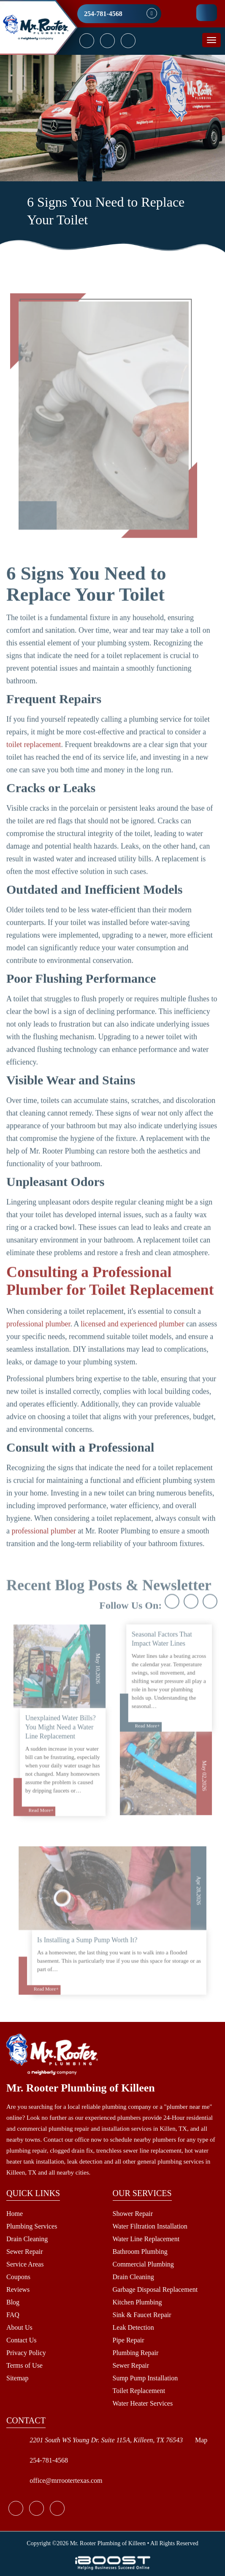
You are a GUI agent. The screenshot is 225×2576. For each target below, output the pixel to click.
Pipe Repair (128, 2340)
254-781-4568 (103, 13)
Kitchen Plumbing (137, 2302)
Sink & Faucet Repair (142, 2314)
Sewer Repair (24, 2251)
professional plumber (38, 1348)
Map (201, 2440)
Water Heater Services (143, 2403)
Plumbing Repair (136, 2352)
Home (14, 2213)
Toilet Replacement (139, 2390)
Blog (12, 2302)
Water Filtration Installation (150, 2226)
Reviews (18, 2289)
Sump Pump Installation (145, 2378)
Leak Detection (133, 2327)
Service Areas (24, 2264)
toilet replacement (33, 769)
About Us (19, 2327)
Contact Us (21, 2340)
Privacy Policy (26, 2352)
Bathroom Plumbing (140, 2251)
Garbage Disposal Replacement (155, 2289)
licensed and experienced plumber (132, 1348)
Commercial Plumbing (143, 2264)
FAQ (12, 2314)
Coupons (18, 2276)
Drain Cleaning (27, 2238)
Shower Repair (133, 2213)
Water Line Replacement (146, 2238)
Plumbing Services (31, 2226)
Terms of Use (24, 2365)
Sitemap (17, 2378)
